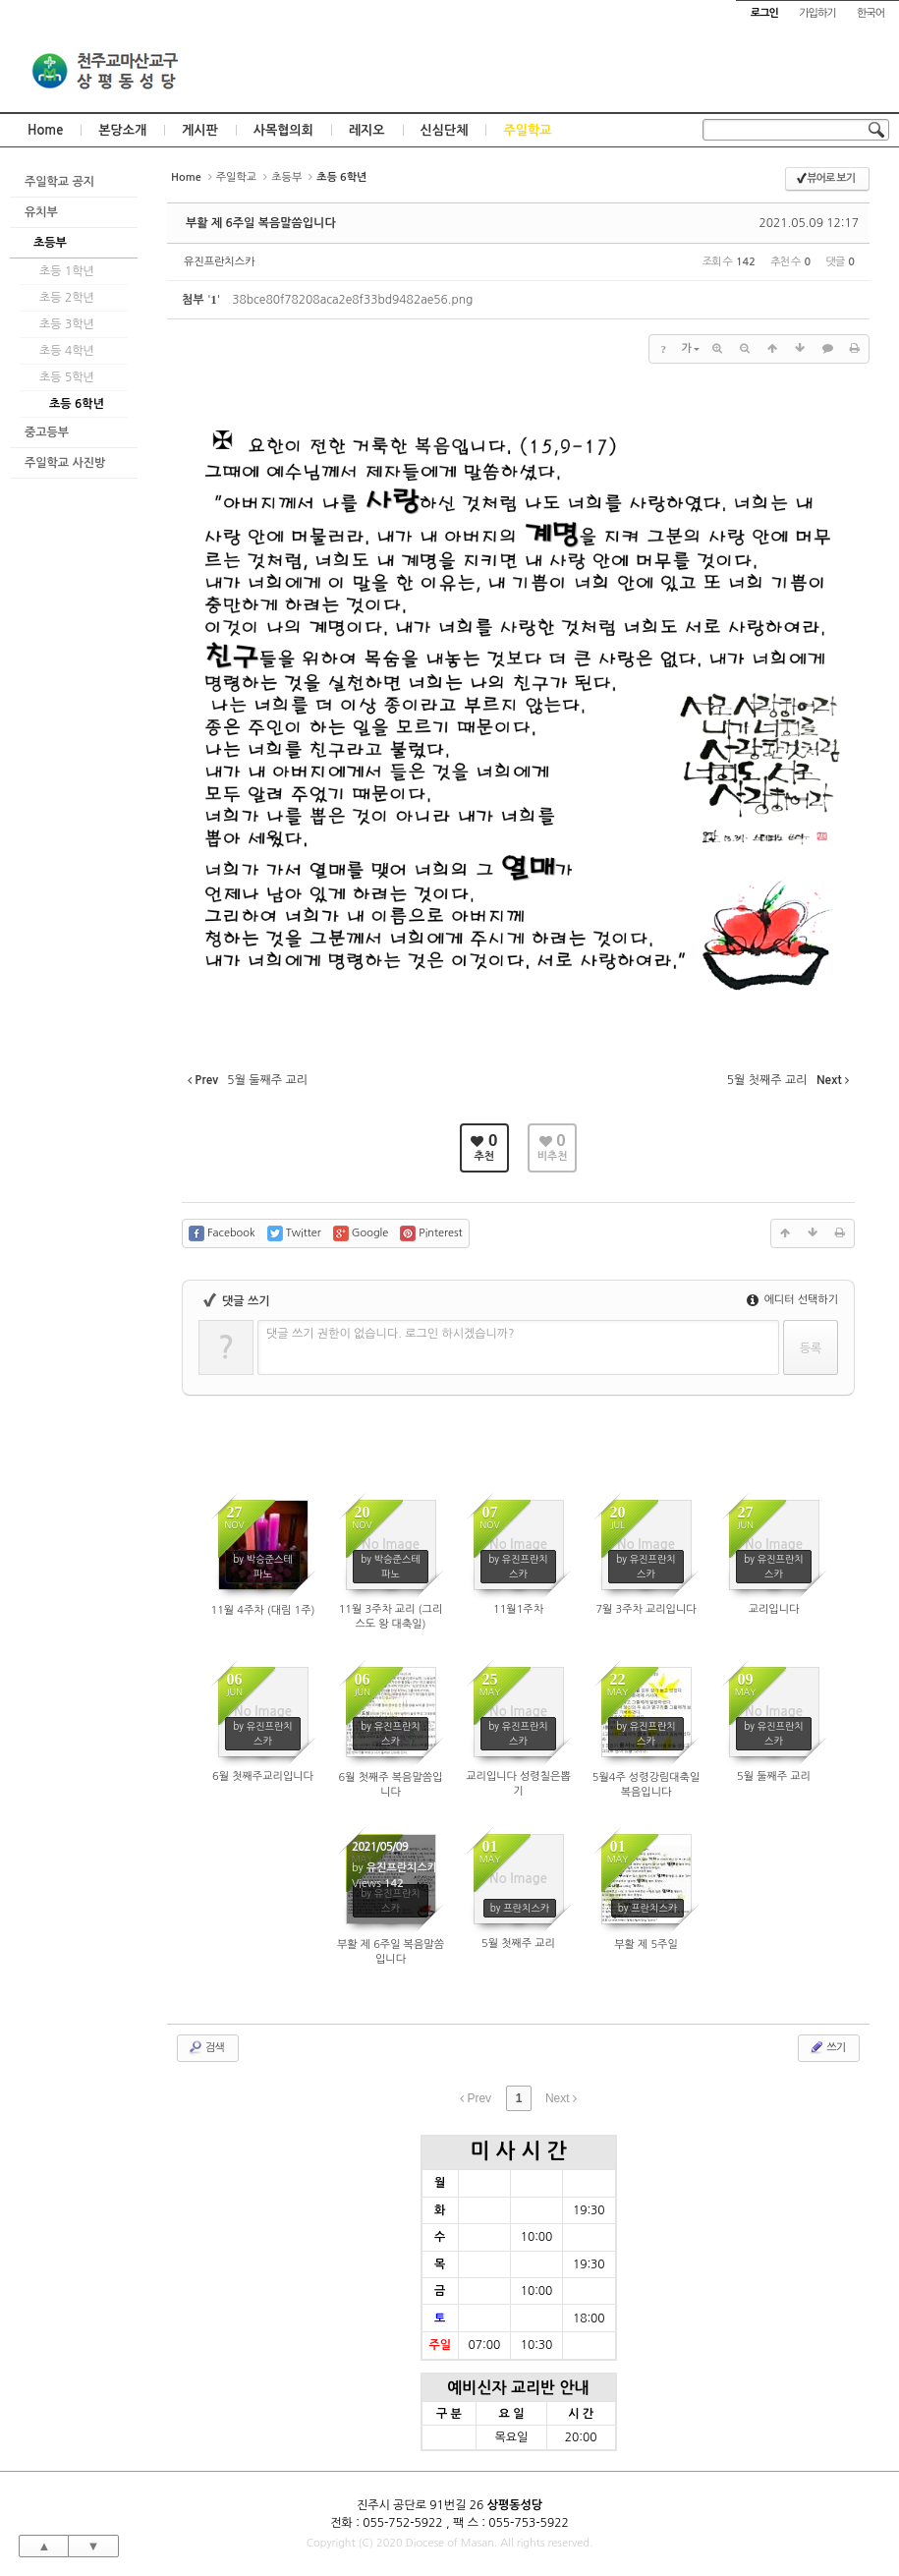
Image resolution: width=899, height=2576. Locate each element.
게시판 (200, 130)
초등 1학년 (66, 271)
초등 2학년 (66, 298)
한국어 (870, 13)
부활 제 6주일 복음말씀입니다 (261, 223)
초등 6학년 (76, 404)
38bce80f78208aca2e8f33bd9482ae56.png (352, 300)
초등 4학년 (66, 351)
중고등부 (47, 432)
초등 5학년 (66, 377)
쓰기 (827, 2047)
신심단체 (445, 130)
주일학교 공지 (59, 182)
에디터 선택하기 (792, 1299)
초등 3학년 (66, 324)
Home (45, 130)
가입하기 (817, 13)
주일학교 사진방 (65, 463)
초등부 (50, 243)
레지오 (367, 130)
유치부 (41, 212)
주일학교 (527, 130)
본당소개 (122, 130)
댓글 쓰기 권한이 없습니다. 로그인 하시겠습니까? (390, 1334)
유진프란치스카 (219, 262)
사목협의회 (283, 130)
